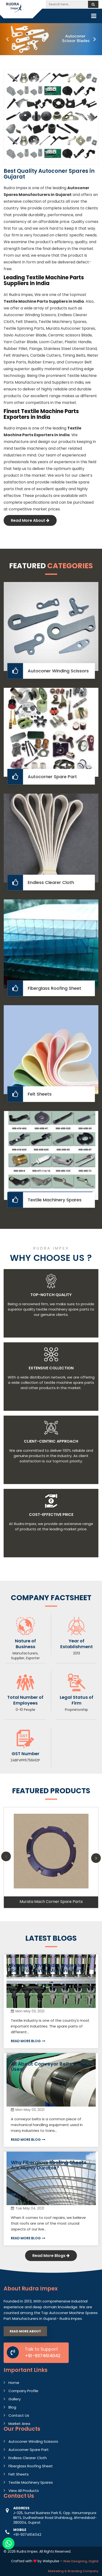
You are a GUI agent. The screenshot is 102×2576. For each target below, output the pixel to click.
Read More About (30, 520)
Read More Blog (28, 2041)
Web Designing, (75, 2561)
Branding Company (83, 2571)
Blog (12, 2407)
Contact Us (18, 2415)
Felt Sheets (40, 1094)
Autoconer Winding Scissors (58, 671)
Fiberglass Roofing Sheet (54, 988)
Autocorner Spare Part (52, 777)
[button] (7, 39)
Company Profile (23, 2390)
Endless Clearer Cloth (51, 882)
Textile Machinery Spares (55, 1200)
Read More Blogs (51, 2255)
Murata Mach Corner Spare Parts (51, 1901)
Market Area (19, 2423)
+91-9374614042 (43, 2356)
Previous (6, 1856)
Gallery (14, 2399)
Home (13, 2382)
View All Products (23, 2490)
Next (96, 1858)
